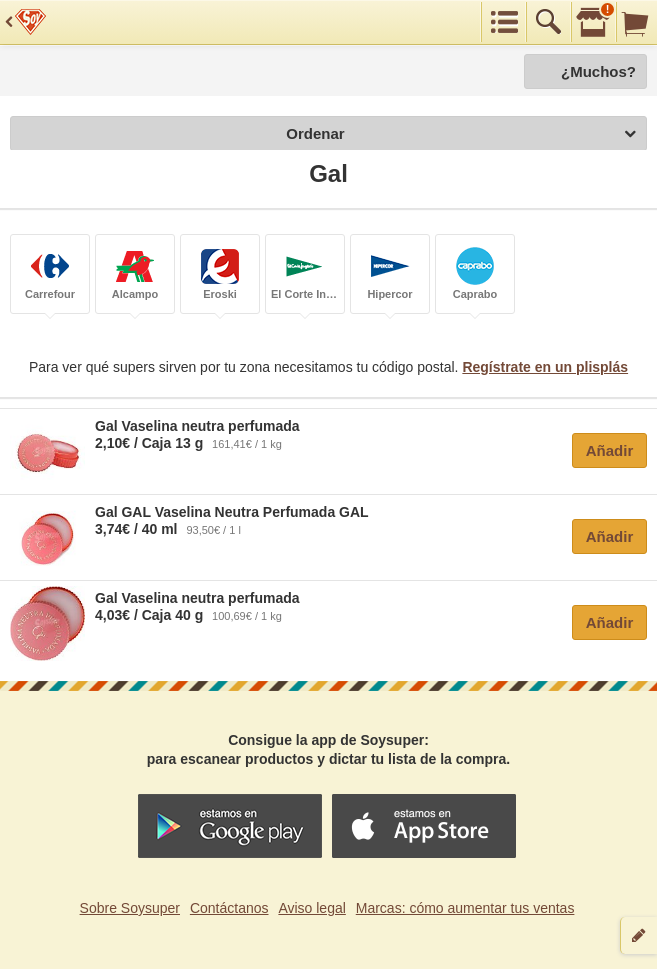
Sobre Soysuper (130, 908)
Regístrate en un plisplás (545, 367)
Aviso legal (311, 908)
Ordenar (461, 134)
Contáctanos (229, 908)
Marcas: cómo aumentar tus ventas (465, 908)
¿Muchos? (598, 71)
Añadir (610, 450)
